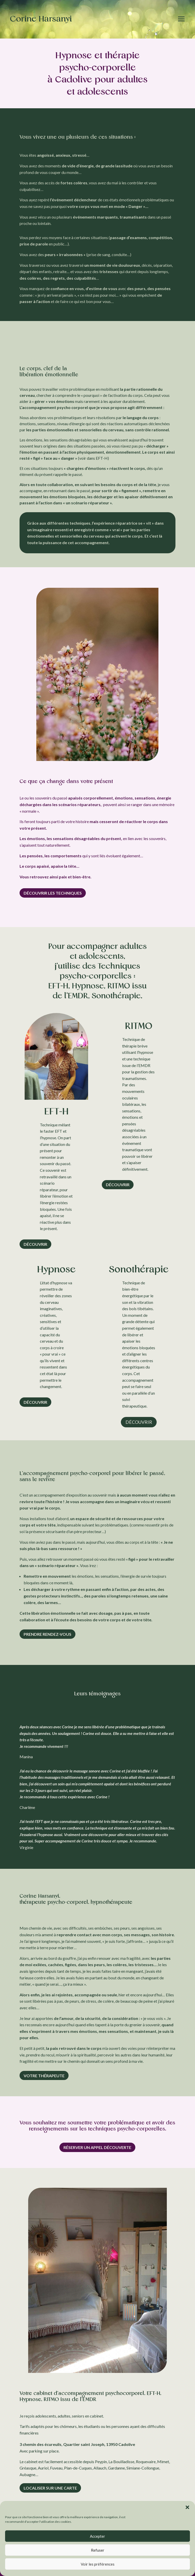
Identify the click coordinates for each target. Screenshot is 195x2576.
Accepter (97, 2536)
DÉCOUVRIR (35, 1244)
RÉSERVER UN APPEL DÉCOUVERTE (97, 2147)
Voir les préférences (98, 2564)
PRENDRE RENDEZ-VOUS (47, 1634)
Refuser (97, 2550)
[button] (187, 2507)
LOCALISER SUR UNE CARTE (50, 2487)
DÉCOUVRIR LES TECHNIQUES (53, 893)
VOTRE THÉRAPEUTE (44, 2075)
